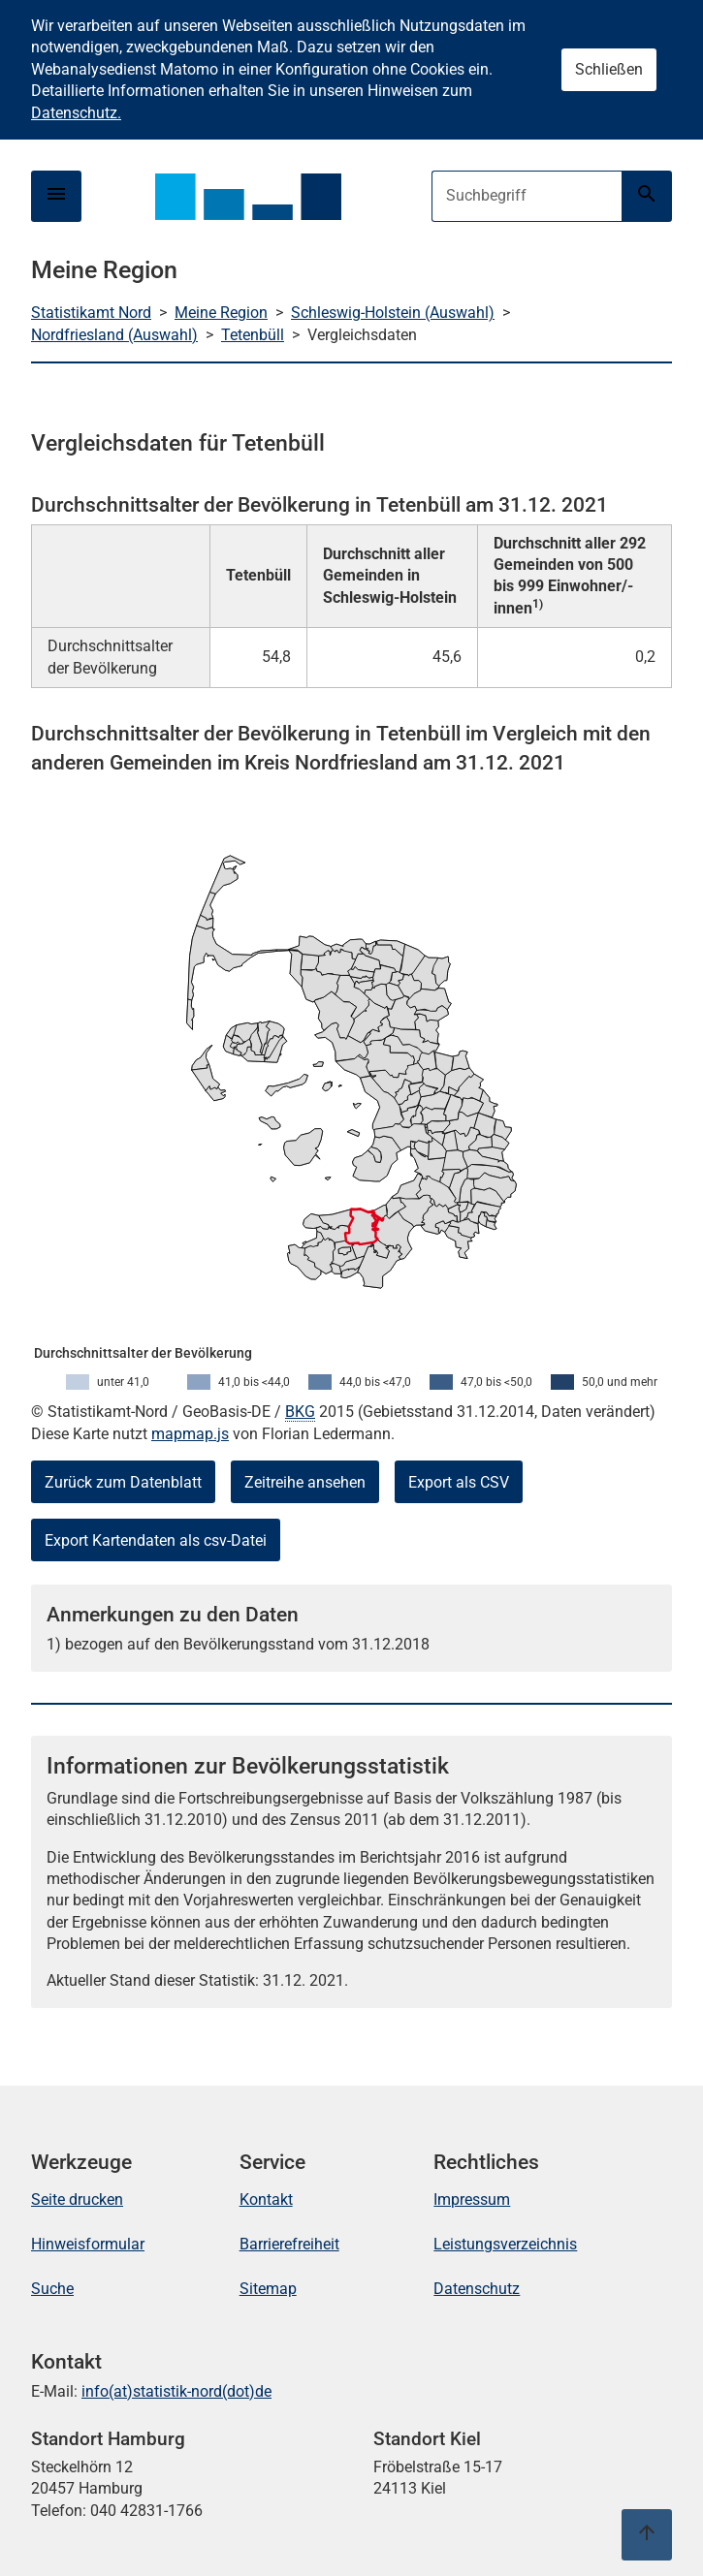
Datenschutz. (76, 113)
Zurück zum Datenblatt (123, 1482)
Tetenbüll (252, 335)
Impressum (471, 2199)
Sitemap (268, 2288)
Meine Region (221, 312)
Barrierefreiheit (289, 2244)
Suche (52, 2288)
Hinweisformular (87, 2244)
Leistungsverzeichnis (505, 2244)
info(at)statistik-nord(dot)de (176, 2391)
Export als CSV (458, 1482)
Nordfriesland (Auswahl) (114, 335)
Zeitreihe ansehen (305, 1482)
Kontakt (266, 2199)
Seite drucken (77, 2199)
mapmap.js (190, 1434)
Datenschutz (476, 2288)
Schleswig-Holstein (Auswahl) (393, 312)
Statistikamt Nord (91, 312)
